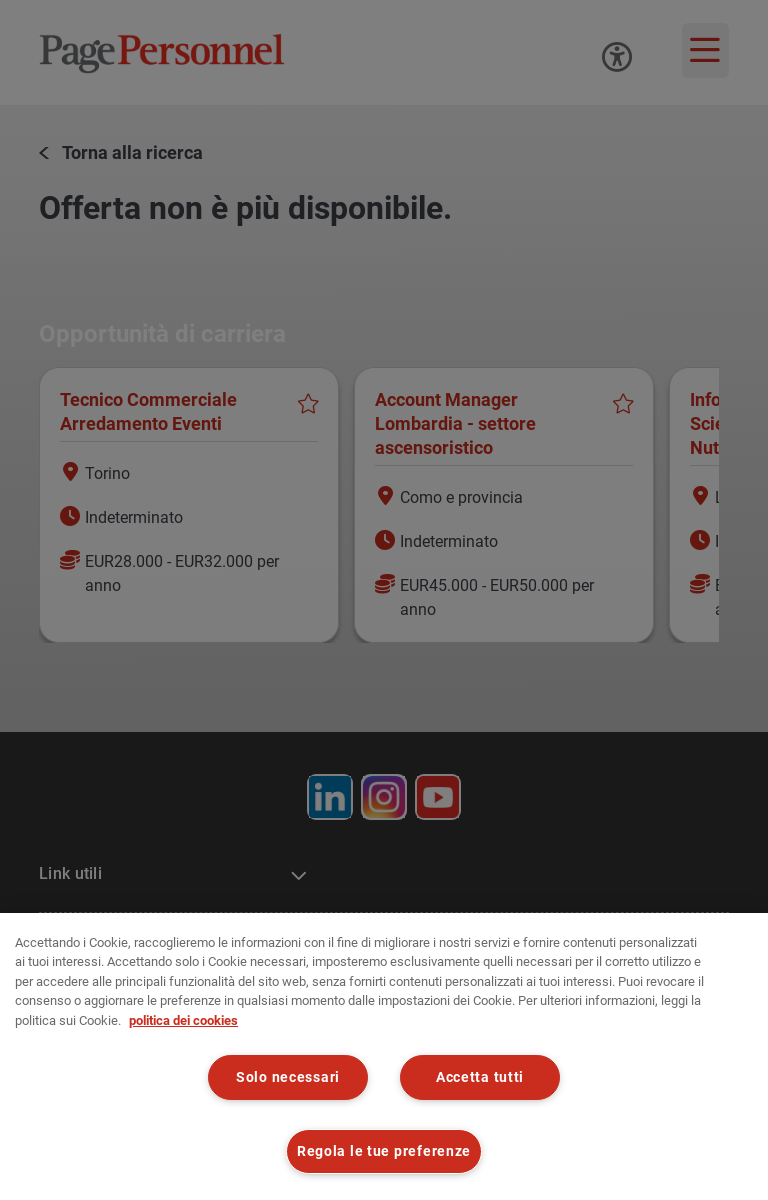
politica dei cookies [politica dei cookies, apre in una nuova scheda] (183, 1020)
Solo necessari (288, 1077)
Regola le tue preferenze (384, 1151)
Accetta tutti (480, 1077)
